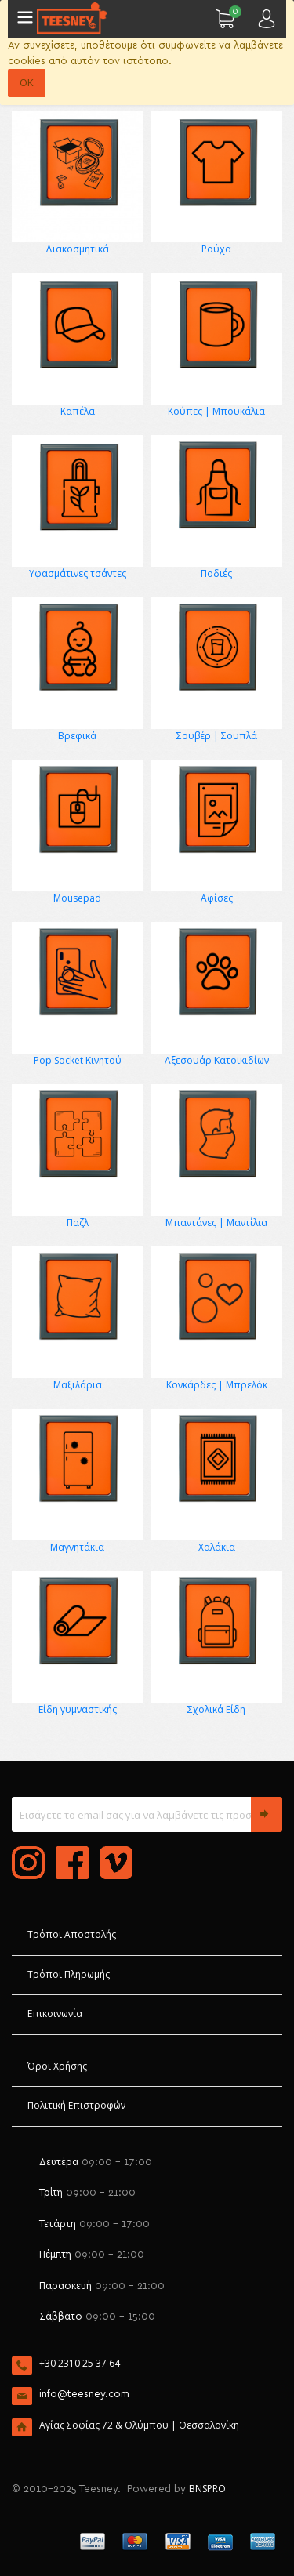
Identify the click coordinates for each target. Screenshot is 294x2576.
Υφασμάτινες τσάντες (77, 573)
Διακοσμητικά (77, 249)
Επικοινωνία (54, 2013)
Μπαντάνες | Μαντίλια (216, 1222)
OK (27, 82)
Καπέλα (77, 411)
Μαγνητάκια (77, 1547)
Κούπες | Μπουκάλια (216, 411)
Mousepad (77, 898)
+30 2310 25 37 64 (79, 2363)
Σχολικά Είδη (216, 1709)
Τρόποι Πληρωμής (68, 1974)
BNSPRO (207, 2488)
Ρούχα (216, 249)
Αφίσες (217, 898)
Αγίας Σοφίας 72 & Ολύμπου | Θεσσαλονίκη (139, 2425)
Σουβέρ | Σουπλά (216, 735)
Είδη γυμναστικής (77, 1709)
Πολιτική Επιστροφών (76, 2105)
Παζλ (78, 1222)
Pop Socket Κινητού (78, 1060)
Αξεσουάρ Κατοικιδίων (217, 1060)
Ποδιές (216, 573)
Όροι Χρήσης (57, 2066)
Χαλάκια (216, 1547)
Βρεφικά (77, 735)
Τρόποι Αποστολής (71, 1934)
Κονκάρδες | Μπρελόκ (216, 1384)
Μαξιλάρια (77, 1384)
